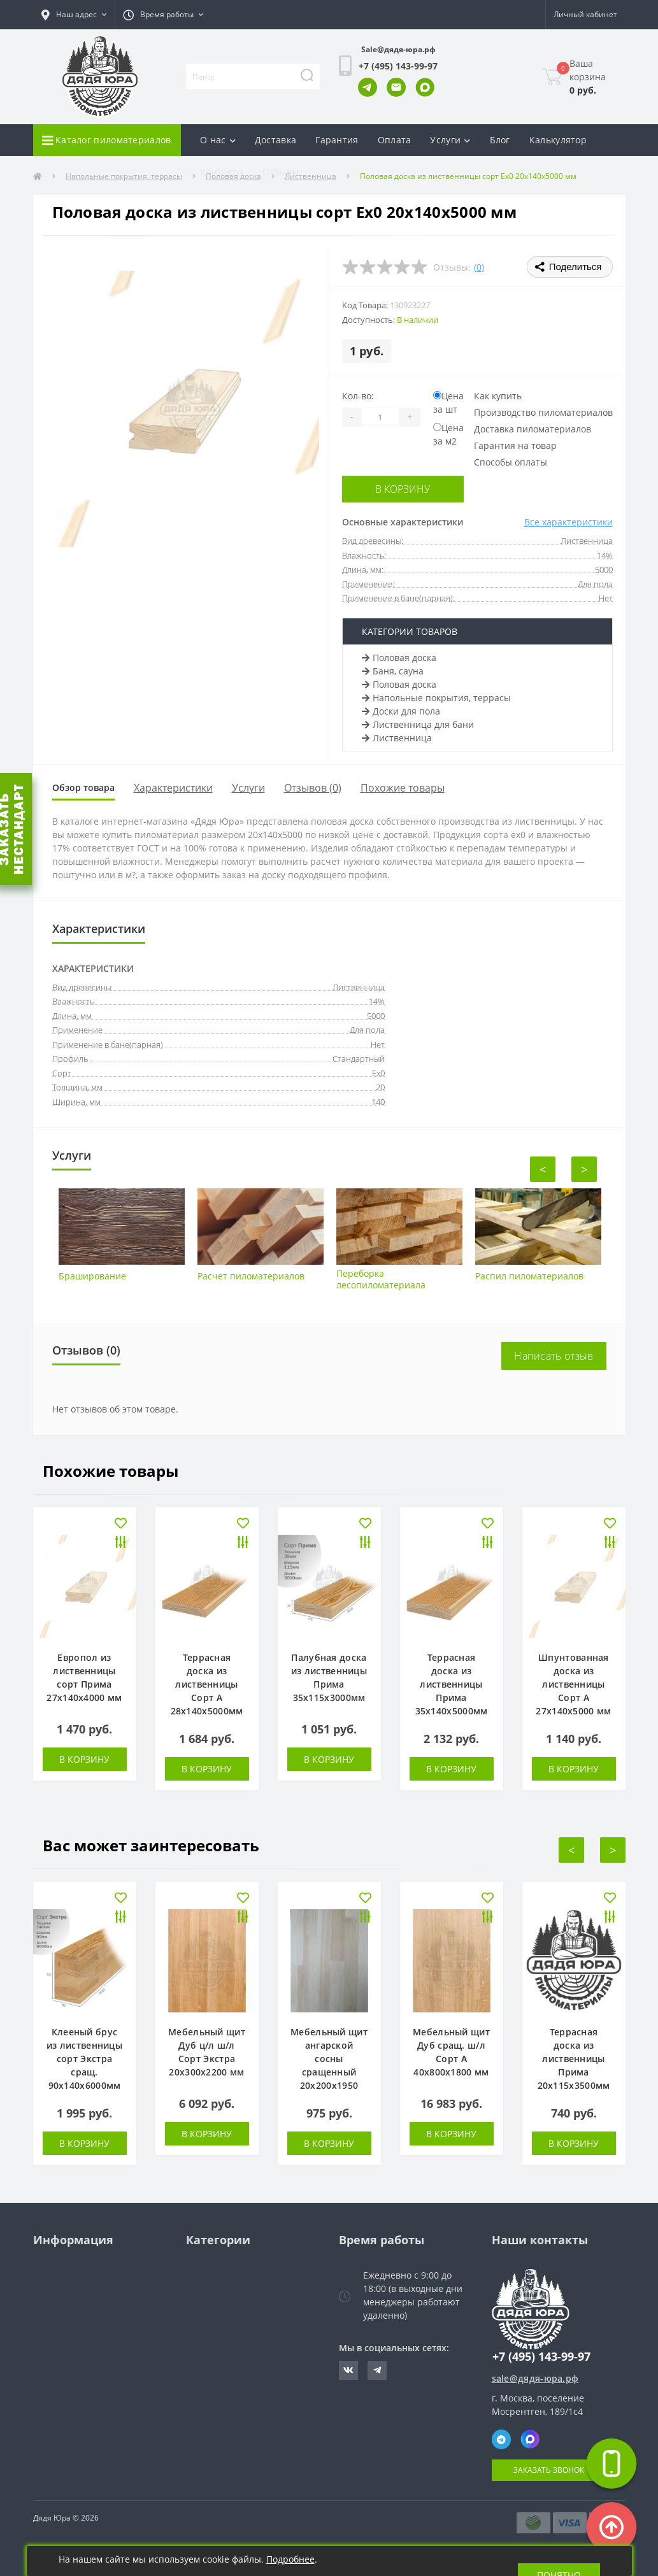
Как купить (498, 396)
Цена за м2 (448, 434)
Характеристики (189, 786)
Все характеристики (568, 520)
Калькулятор (558, 140)
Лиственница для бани (418, 722)
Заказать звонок (548, 2470)
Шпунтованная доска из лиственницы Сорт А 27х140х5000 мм (573, 1684)
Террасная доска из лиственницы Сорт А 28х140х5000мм (207, 1684)
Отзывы (280, 172)
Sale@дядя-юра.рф (398, 49)
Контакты (221, 172)
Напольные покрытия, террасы (436, 695)
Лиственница (397, 735)
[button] (74, 14)
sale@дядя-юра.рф (535, 2378)
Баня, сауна (393, 668)
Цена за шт (448, 402)
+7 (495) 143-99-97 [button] (541, 2356)
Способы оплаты (510, 462)
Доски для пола (401, 708)
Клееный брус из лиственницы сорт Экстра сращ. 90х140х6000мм (84, 2058)
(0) (479, 267)
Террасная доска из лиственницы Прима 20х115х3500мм (574, 2058)
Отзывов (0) (328, 786)
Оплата (394, 140)
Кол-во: (358, 396)
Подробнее (290, 2559)
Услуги (264, 786)
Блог (500, 140)
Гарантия (336, 140)
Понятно (559, 2561)
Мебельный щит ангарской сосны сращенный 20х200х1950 (329, 2058)
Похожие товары (418, 786)
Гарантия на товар (515, 445)
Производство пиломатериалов (543, 412)
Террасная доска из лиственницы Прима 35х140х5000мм (451, 1684)
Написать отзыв (553, 1356)
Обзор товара (91, 785)
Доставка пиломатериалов (532, 429)
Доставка (275, 140)
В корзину (399, 488)
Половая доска (399, 655)
